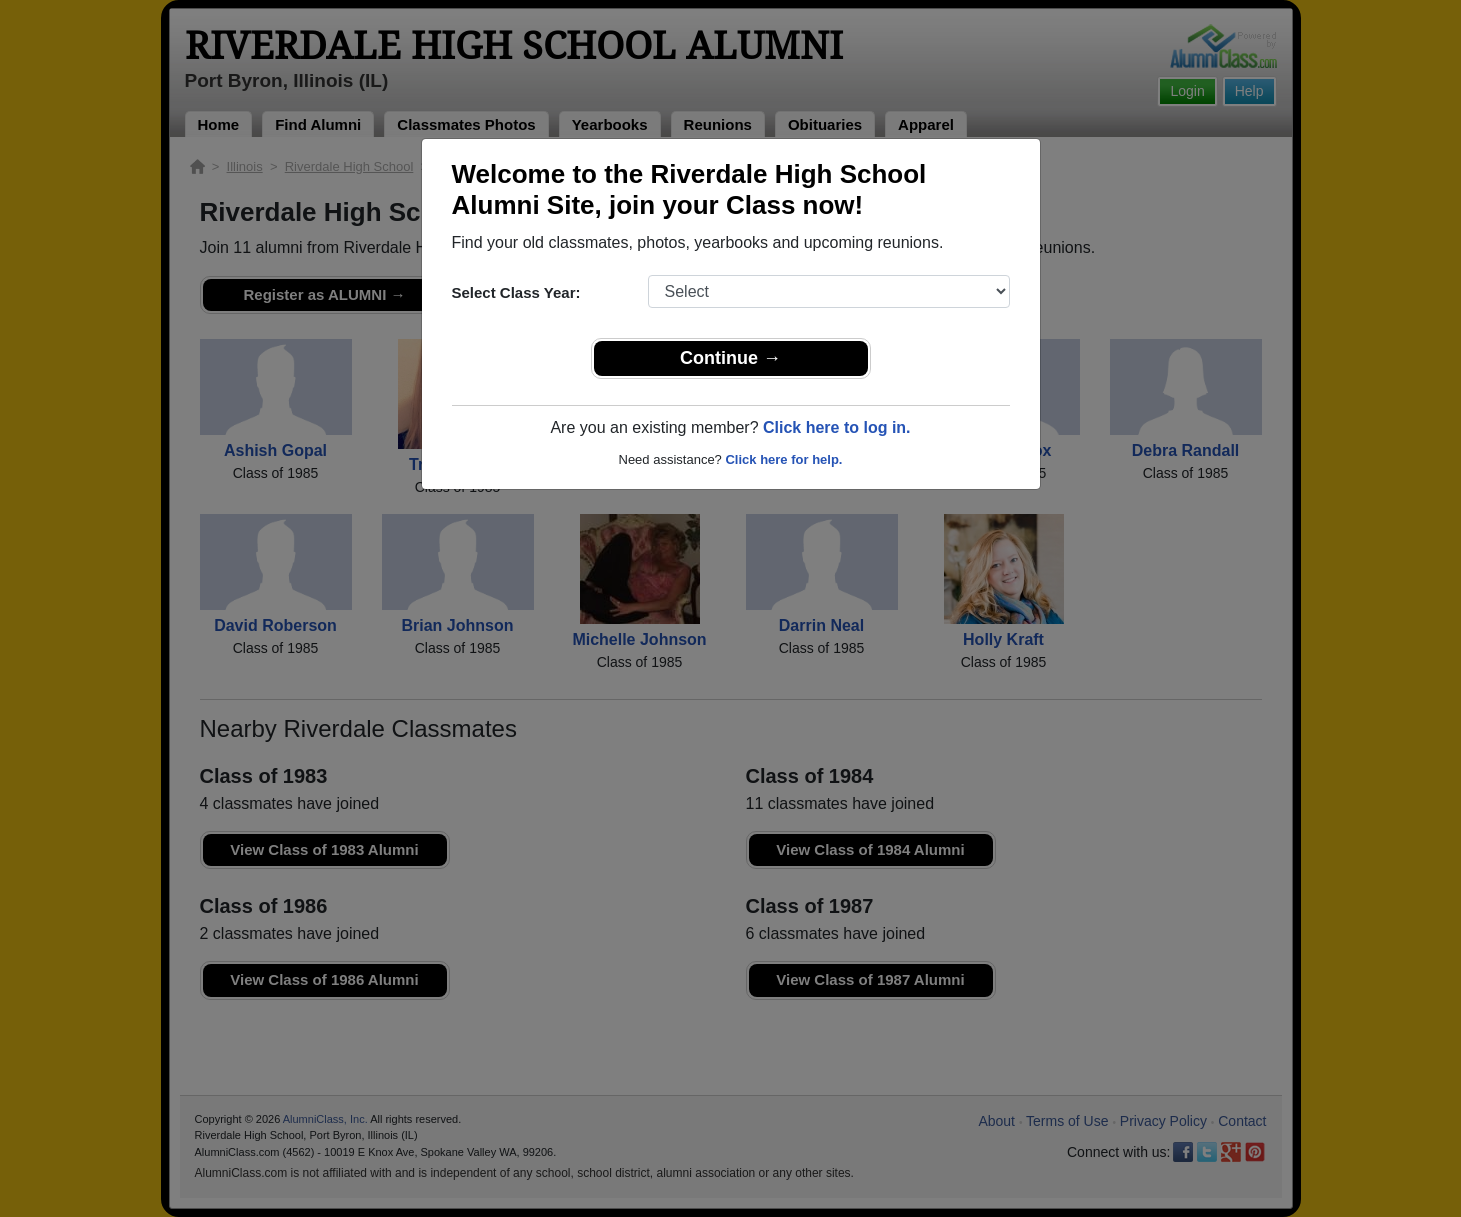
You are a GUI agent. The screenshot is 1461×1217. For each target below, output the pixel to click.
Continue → (730, 358)
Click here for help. (783, 459)
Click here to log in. (837, 427)
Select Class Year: (516, 292)
